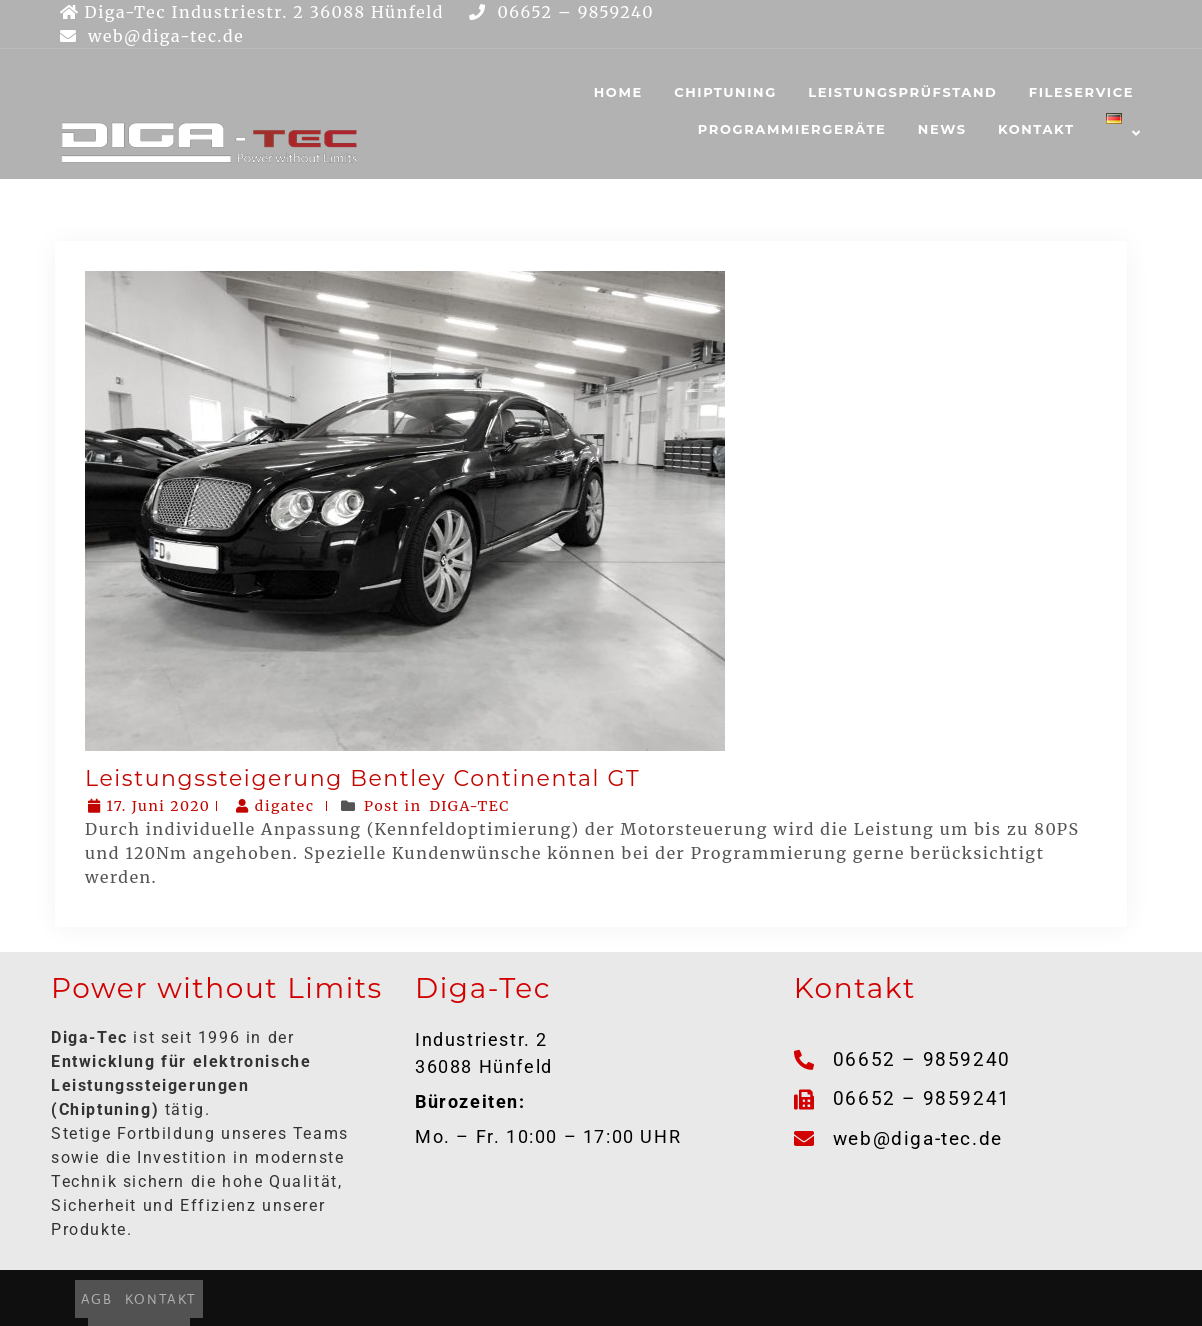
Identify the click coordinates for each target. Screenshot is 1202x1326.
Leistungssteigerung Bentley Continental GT (362, 778)
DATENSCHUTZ (619, 1298)
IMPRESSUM (504, 1298)
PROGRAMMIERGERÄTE (792, 129)
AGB (347, 1298)
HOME (618, 92)
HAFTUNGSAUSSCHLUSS (779, 1298)
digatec (277, 806)
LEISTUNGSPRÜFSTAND (902, 92)
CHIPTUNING (725, 92)
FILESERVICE (1081, 92)
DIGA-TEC (470, 806)
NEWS (942, 129)
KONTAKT (1036, 129)
